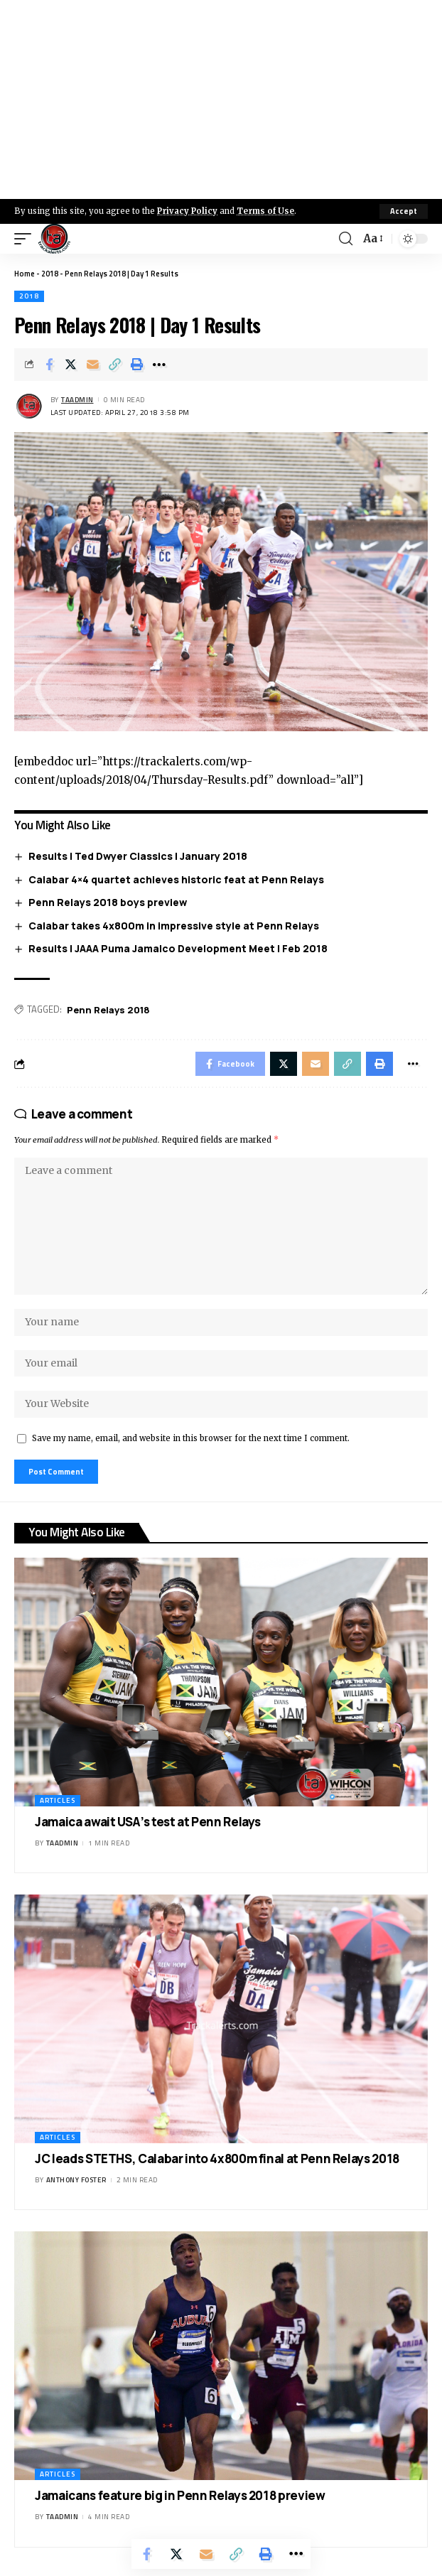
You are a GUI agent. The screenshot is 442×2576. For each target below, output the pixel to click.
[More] (159, 364)
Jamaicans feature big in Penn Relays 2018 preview (180, 2495)
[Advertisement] (221, 99)
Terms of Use (265, 211)
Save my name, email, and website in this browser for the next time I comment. (191, 1438)
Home (24, 273)
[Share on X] (71, 364)
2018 (49, 273)
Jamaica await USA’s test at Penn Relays (148, 1822)
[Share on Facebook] (49, 364)
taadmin (77, 399)
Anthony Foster (76, 2179)
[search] (345, 238)
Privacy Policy (187, 211)
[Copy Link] (115, 364)
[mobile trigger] (26, 239)
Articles (57, 1800)
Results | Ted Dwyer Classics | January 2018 (137, 856)
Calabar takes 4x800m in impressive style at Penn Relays (173, 925)
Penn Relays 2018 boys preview (107, 902)
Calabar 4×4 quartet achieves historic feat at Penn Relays (176, 879)
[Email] (93, 364)
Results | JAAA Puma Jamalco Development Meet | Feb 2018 (178, 948)
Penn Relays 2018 (108, 1009)
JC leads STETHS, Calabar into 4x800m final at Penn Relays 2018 (217, 2158)
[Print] (137, 364)
